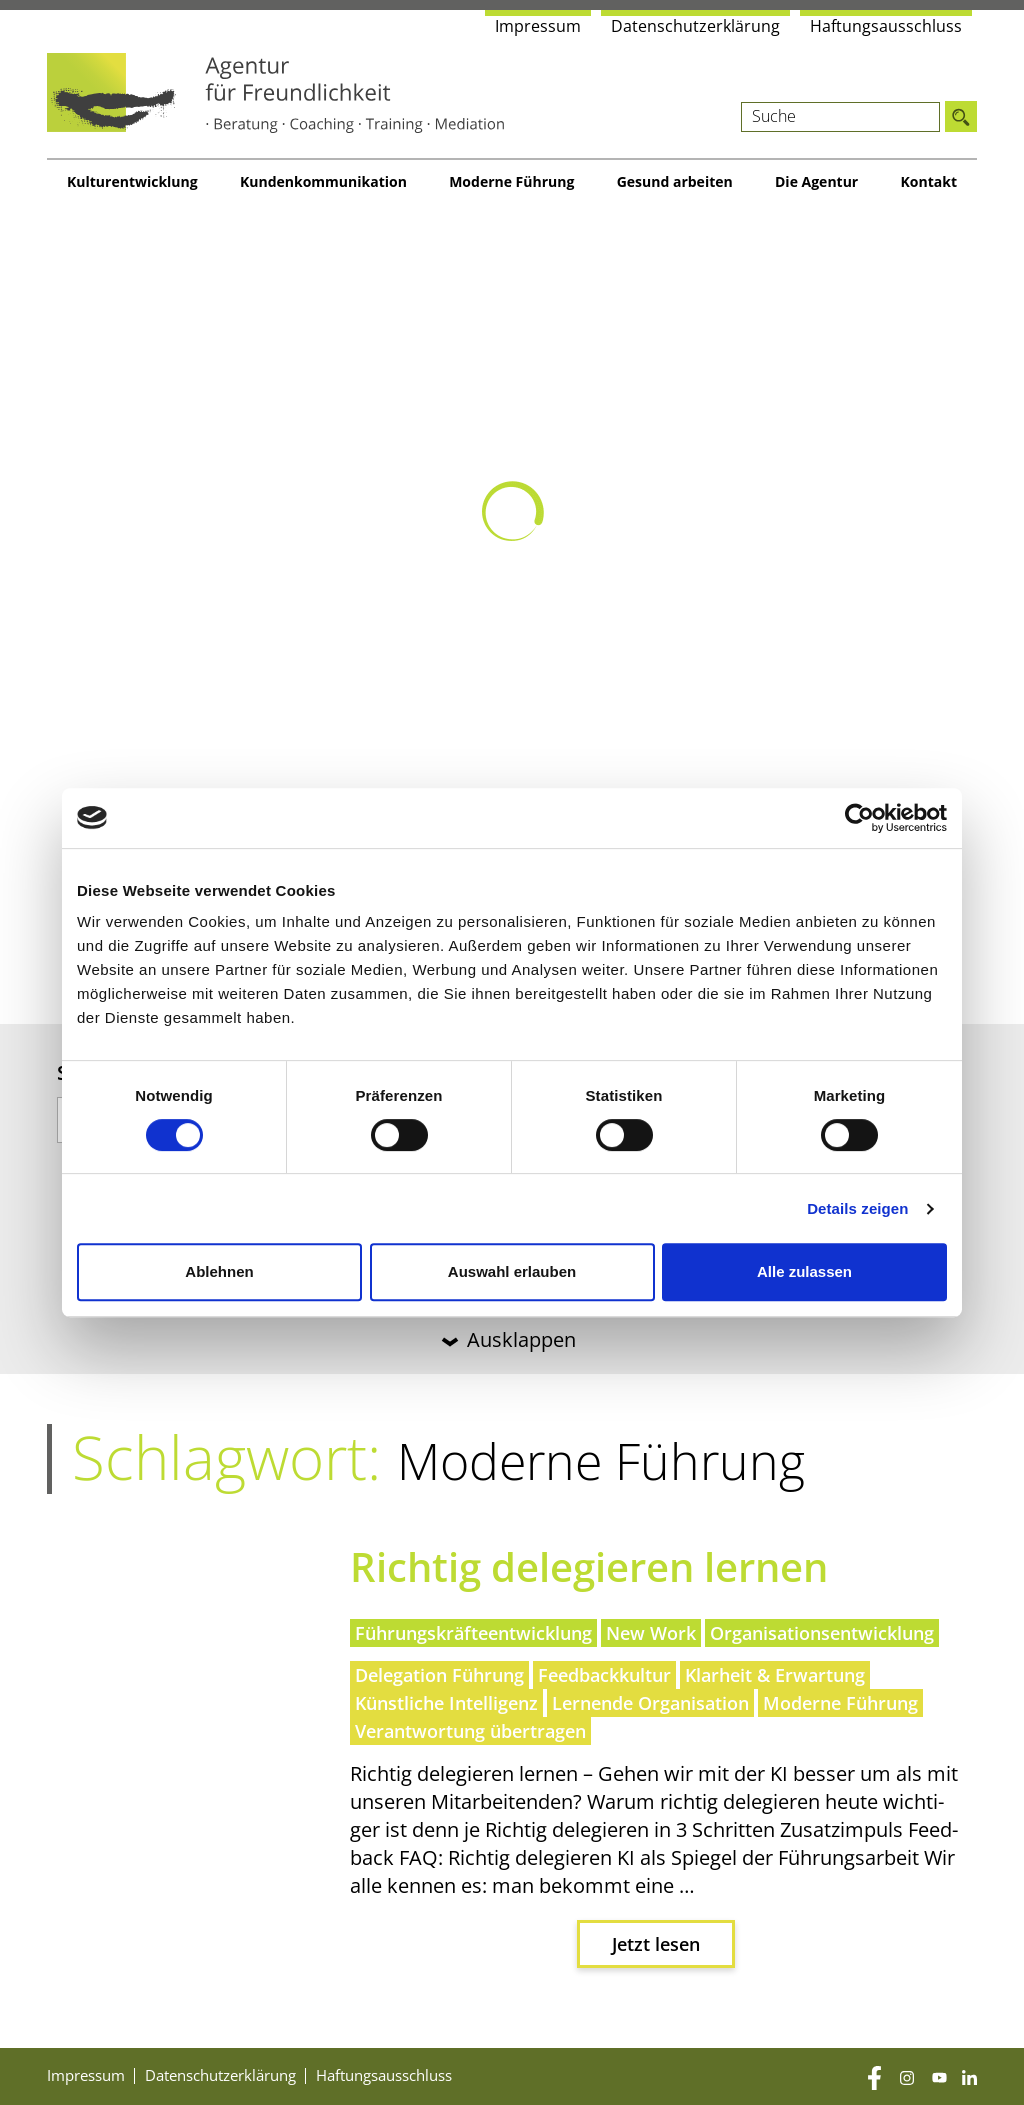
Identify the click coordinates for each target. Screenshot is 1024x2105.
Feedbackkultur (604, 1675)
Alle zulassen (804, 1271)
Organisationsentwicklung (822, 1633)
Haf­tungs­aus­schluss (886, 26)
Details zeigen (857, 1208)
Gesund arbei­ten (675, 181)
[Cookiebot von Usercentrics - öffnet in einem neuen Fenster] (859, 818)
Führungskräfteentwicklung (473, 1633)
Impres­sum (538, 26)
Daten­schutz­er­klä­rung (695, 26)
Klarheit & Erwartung (775, 1675)
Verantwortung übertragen (470, 1731)
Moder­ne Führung (511, 181)
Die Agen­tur (816, 181)
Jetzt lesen (656, 1944)
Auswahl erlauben (512, 1271)
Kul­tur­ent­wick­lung (132, 181)
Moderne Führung (840, 1703)
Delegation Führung (439, 1675)
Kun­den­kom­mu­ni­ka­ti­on (323, 181)
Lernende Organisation (650, 1703)
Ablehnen (219, 1271)
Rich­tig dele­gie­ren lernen (589, 1566)
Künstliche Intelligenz (446, 1703)
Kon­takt (929, 181)
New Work (651, 1633)
